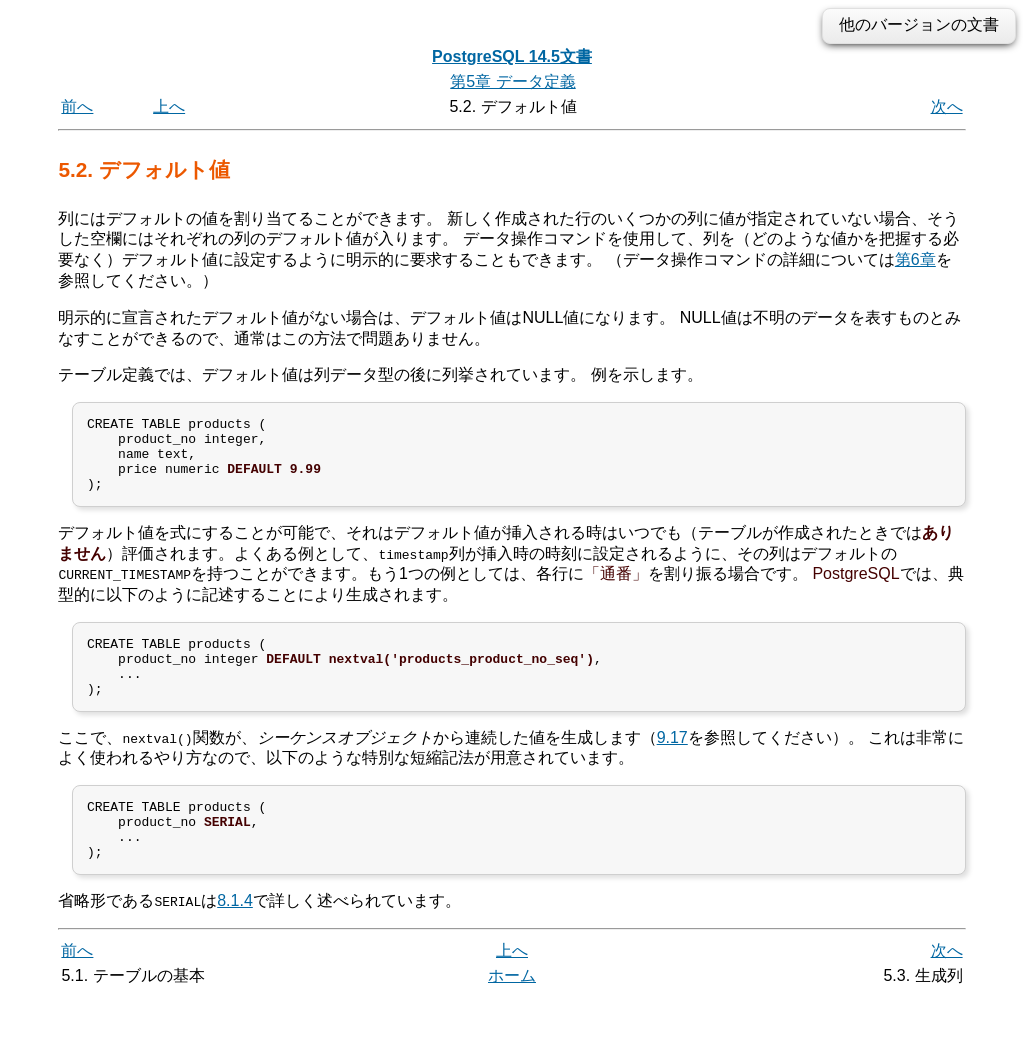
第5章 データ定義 (512, 81)
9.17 (672, 764)
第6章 (915, 259)
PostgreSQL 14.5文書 (512, 56)
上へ (169, 106)
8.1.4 (235, 940)
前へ (77, 106)
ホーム (512, 1014)
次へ (947, 106)
